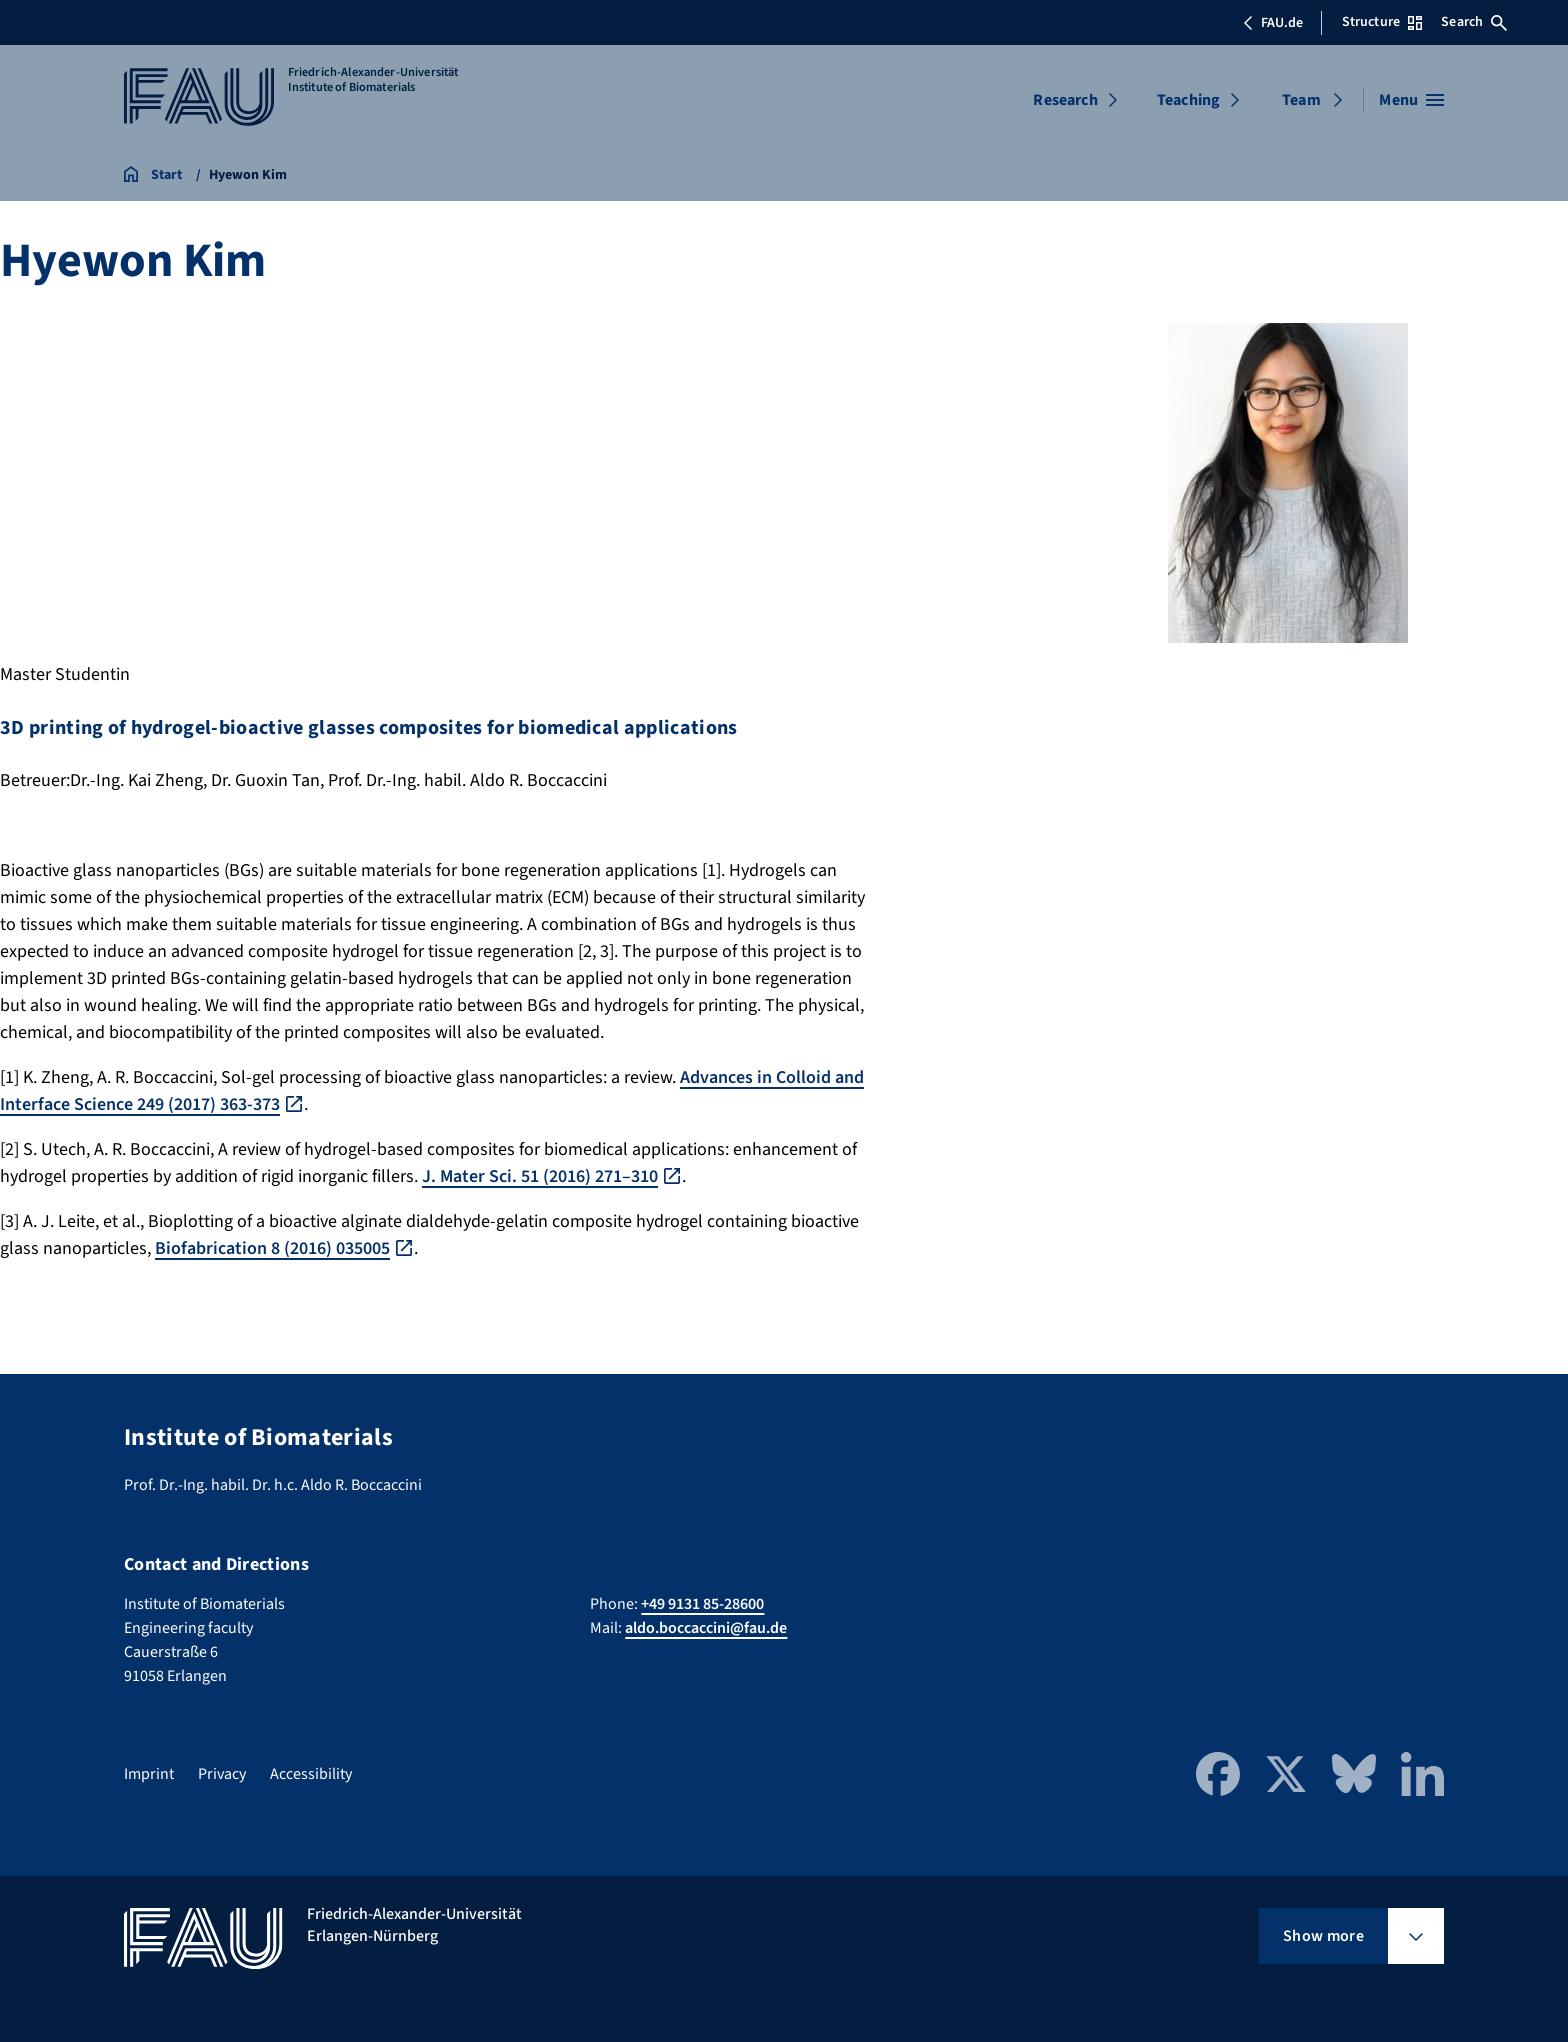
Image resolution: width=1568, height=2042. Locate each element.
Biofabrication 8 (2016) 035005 (272, 1248)
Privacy (222, 1774)
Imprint (149, 1774)
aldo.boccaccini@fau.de (706, 1628)
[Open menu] (1411, 100)
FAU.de (1273, 23)
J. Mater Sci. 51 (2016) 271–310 (540, 1176)
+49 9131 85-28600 (702, 1604)
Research (1065, 100)
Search (1474, 22)
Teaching (1188, 100)
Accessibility (311, 1774)
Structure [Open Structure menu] (1382, 22)
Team (1301, 100)
